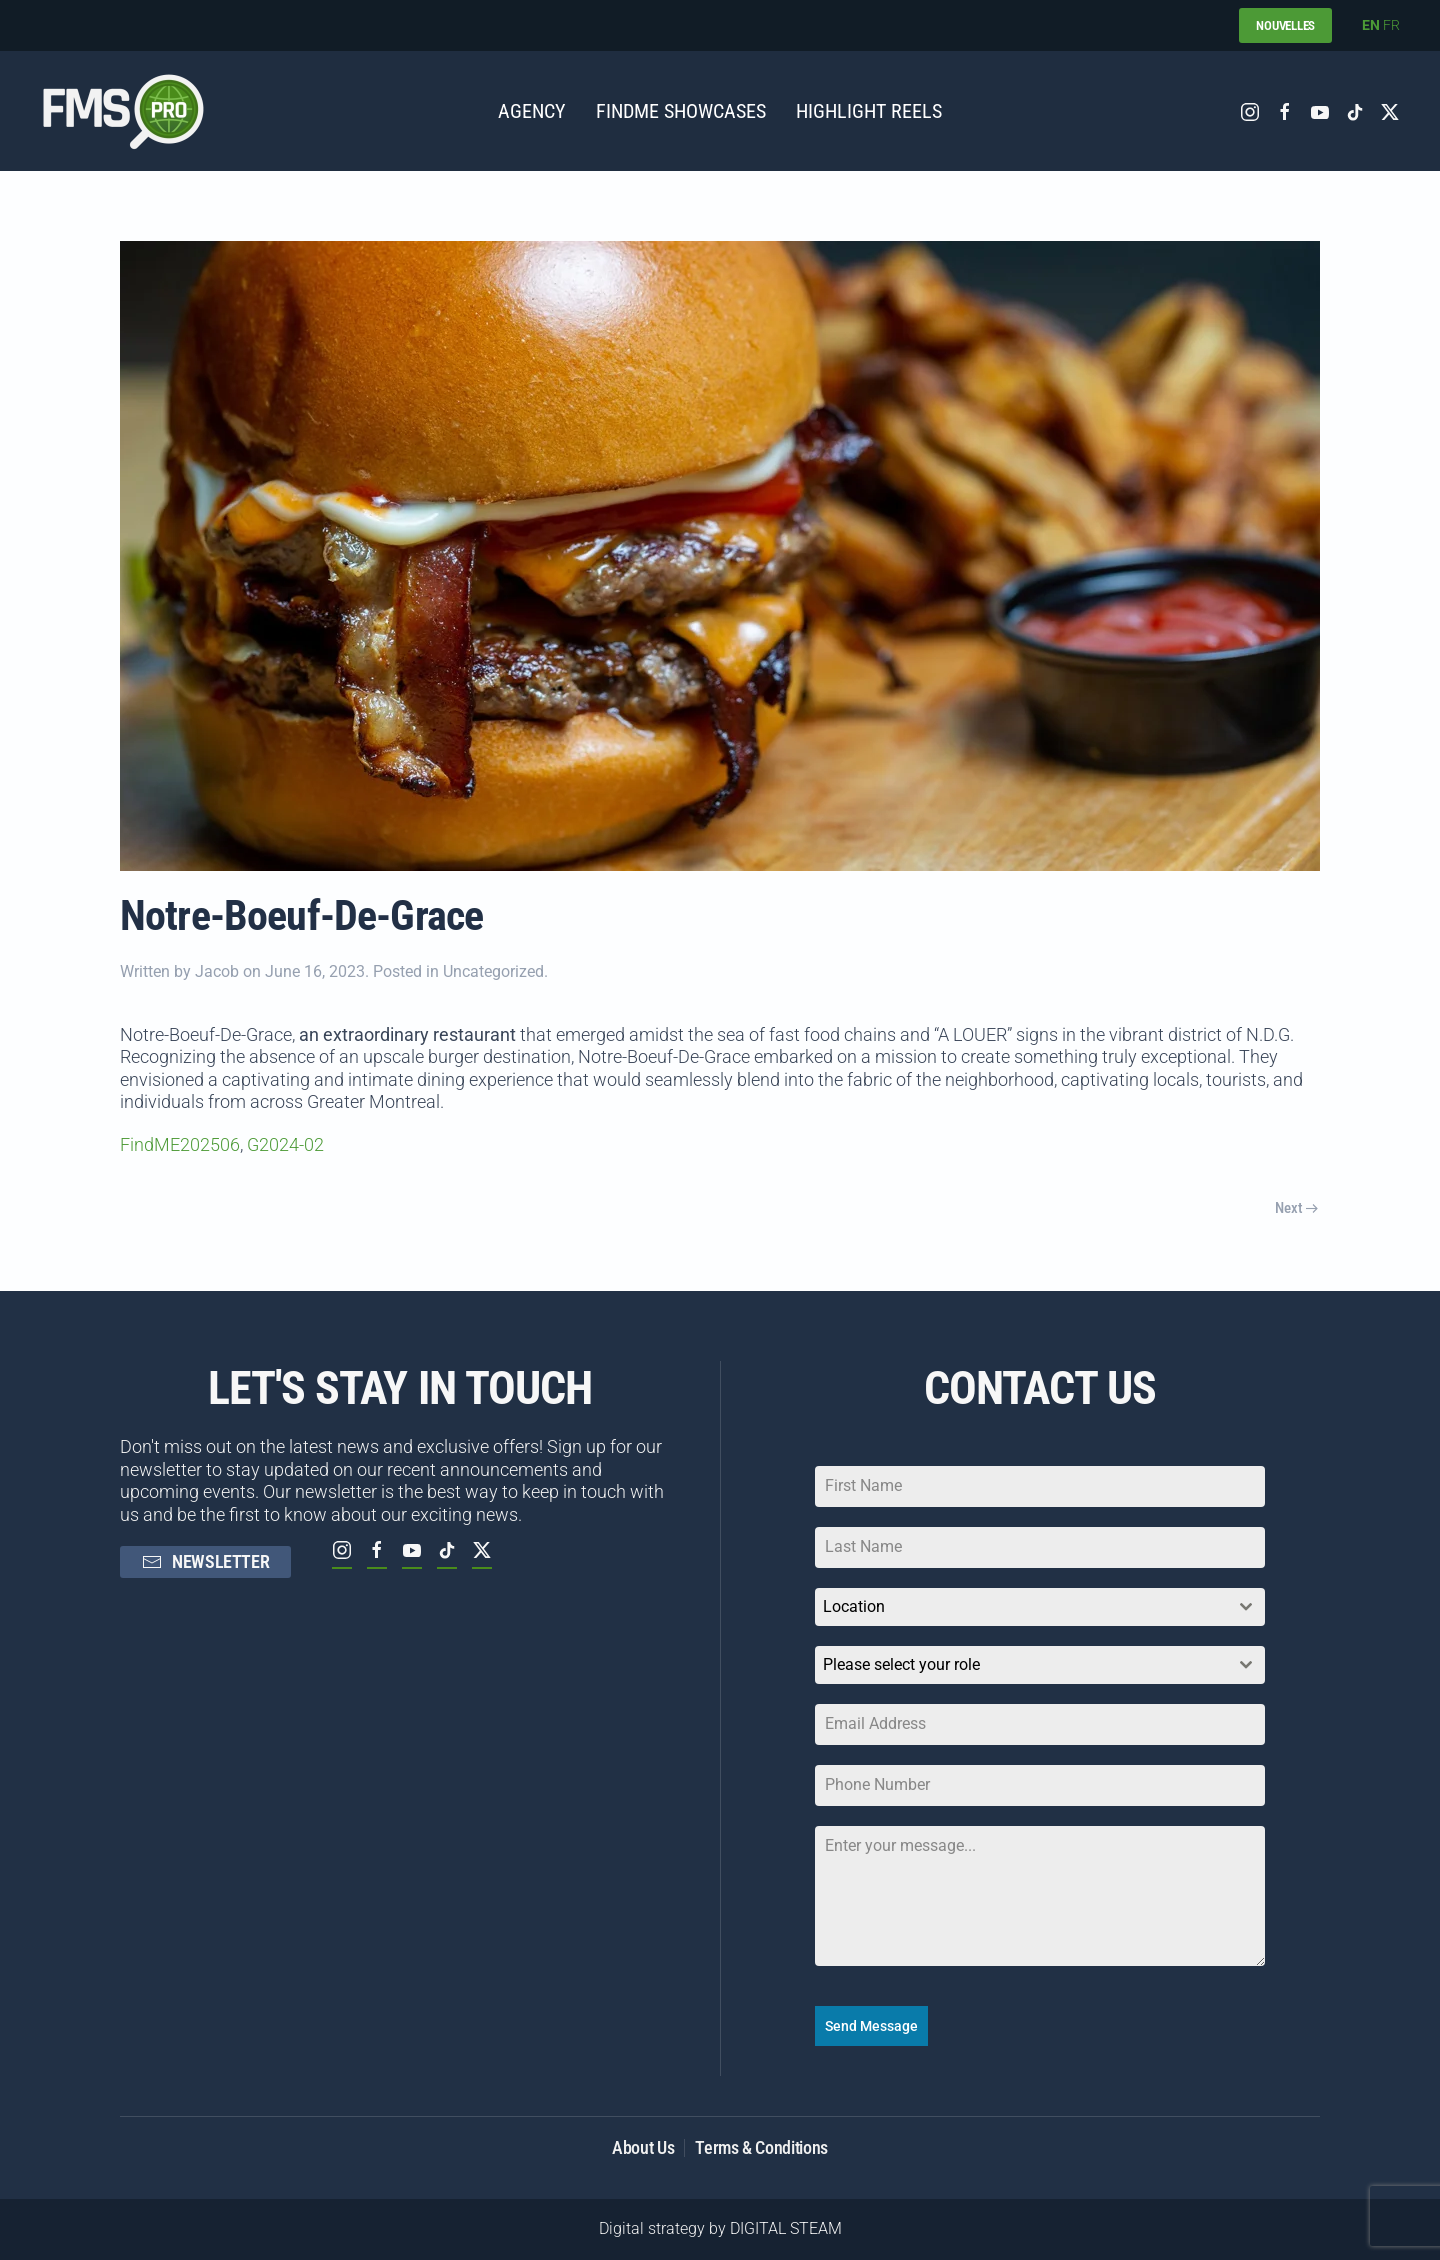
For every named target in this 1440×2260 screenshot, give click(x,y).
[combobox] (1040, 1607)
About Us (643, 2147)
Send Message (871, 2026)
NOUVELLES (1285, 25)
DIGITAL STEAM (786, 2228)
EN (1371, 25)
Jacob (217, 971)
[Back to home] (123, 111)
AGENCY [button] (532, 111)
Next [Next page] (1296, 1208)
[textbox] (1021, 1665)
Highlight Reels (869, 111)
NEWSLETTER (205, 1561)
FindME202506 (180, 1144)
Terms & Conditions (761, 2147)
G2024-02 (285, 1144)
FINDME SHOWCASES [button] (681, 111)
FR (1391, 25)
